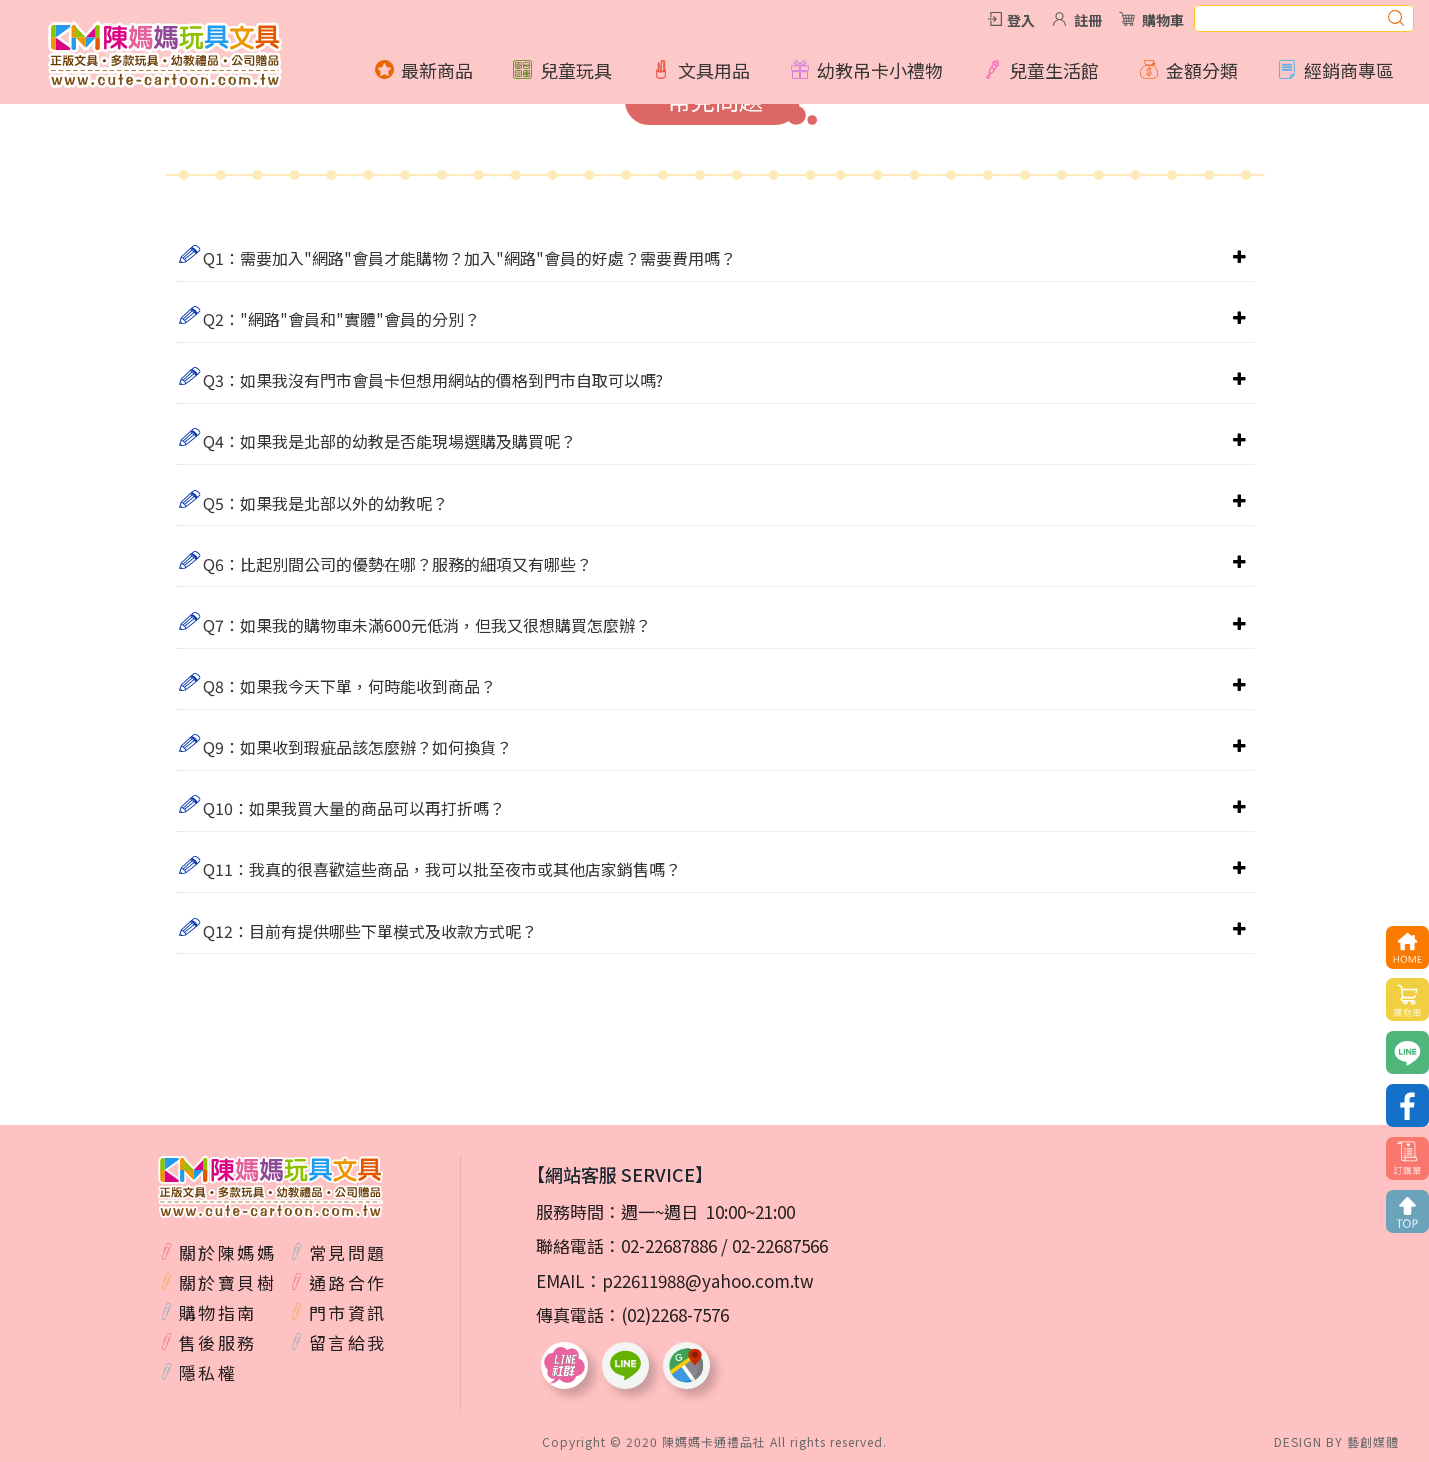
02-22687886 (669, 1245)
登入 (1021, 20)
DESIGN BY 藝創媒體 (1336, 1441)
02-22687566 (780, 1245)
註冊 (1088, 20)
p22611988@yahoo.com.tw (708, 1280)
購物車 (1163, 20)
